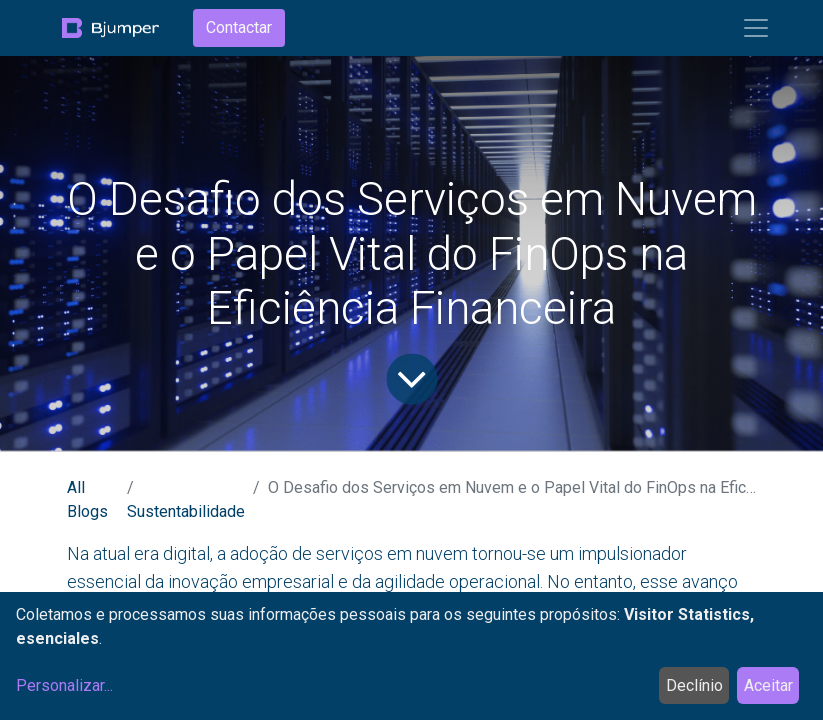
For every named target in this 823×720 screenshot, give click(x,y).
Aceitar (768, 685)
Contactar (239, 27)
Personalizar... (64, 685)
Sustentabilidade (186, 511)
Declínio (694, 685)
